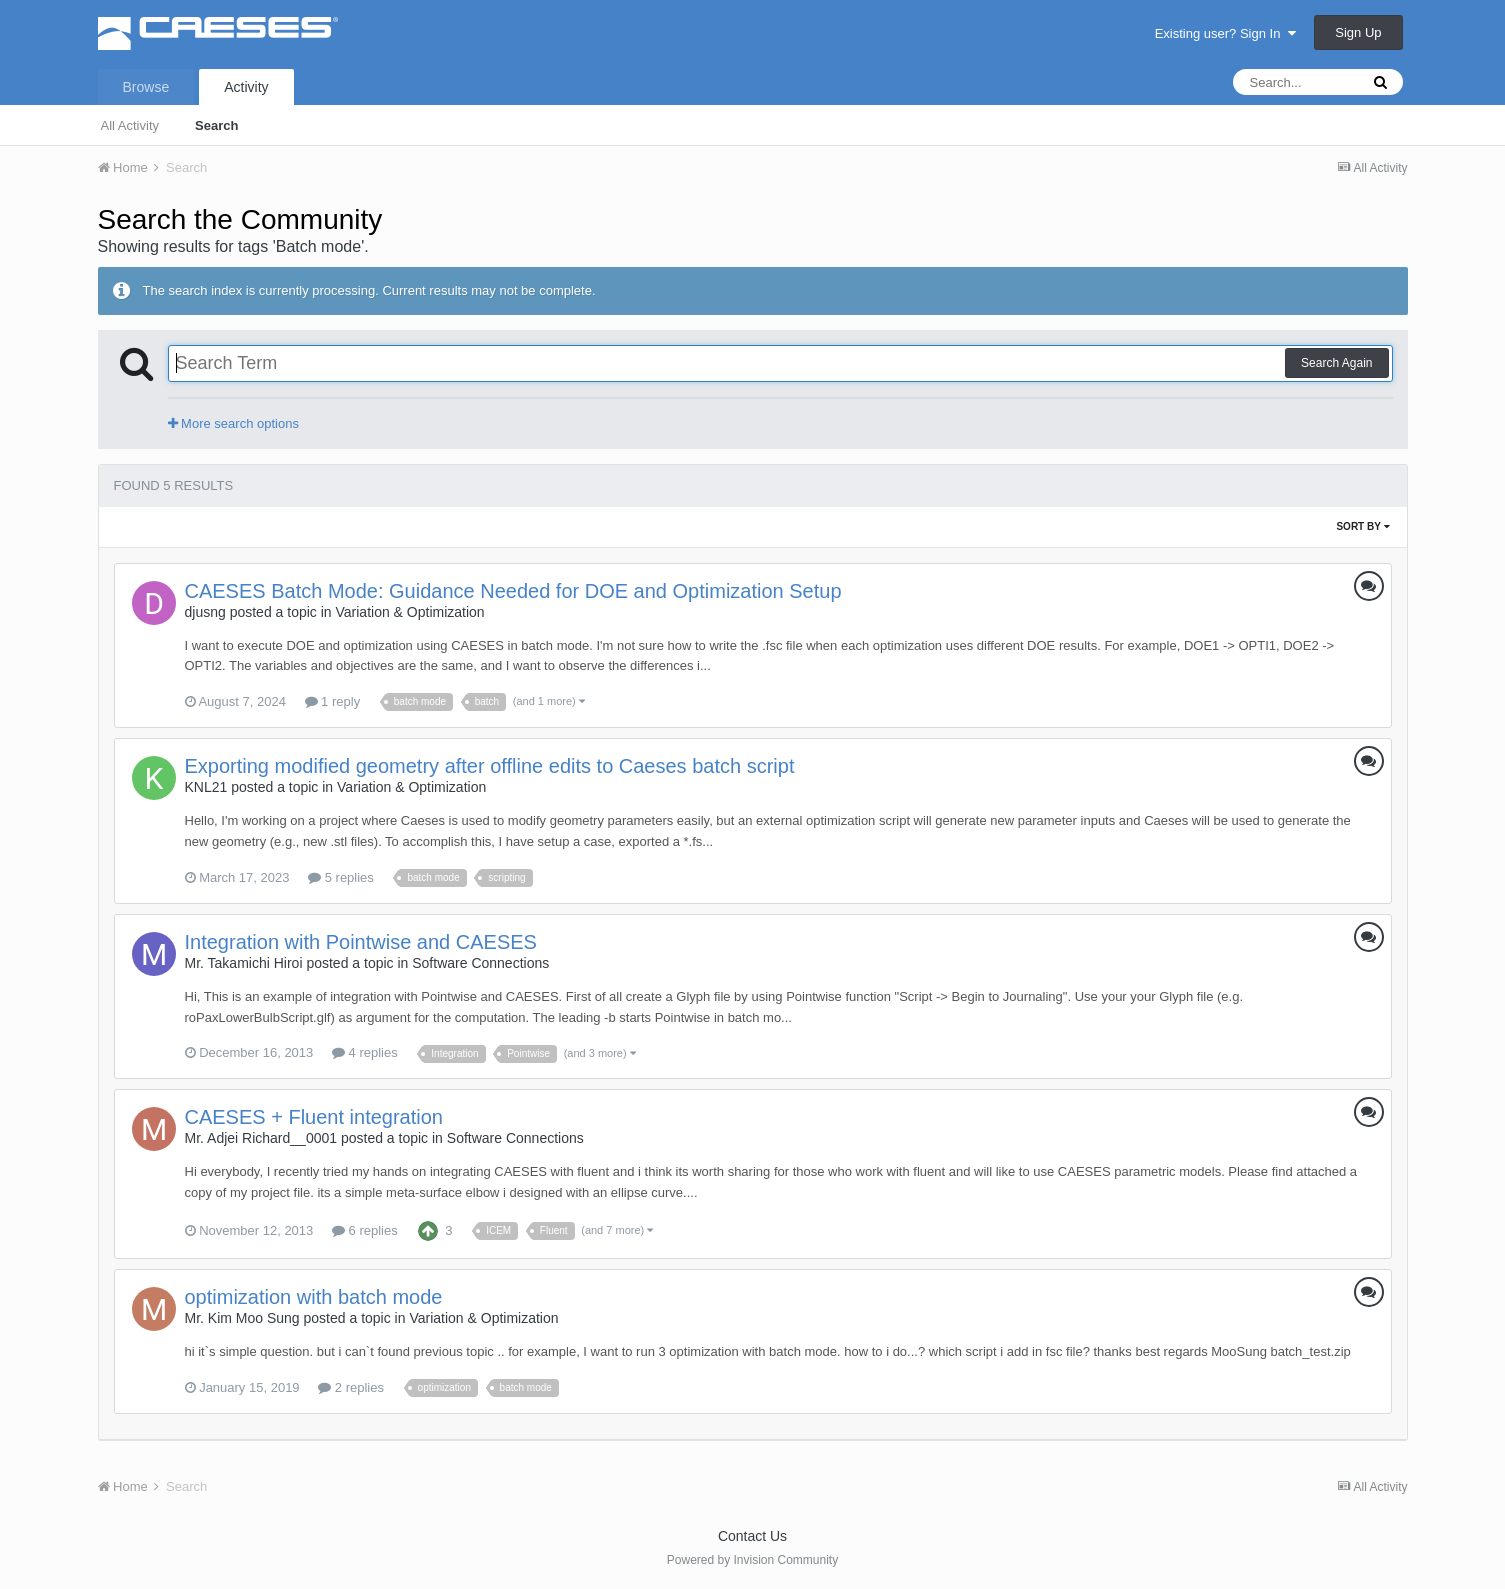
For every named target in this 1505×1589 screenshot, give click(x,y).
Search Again (1336, 363)
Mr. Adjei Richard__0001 (261, 1138)
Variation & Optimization (410, 612)
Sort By (1362, 526)
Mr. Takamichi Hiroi (244, 963)
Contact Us (752, 1536)
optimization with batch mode (314, 1297)
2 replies (351, 1387)
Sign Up (1358, 32)
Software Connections (480, 963)
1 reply (333, 701)
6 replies (365, 1230)
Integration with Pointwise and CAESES (361, 942)
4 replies (365, 1052)
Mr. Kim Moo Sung (242, 1318)
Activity (246, 87)
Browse (146, 87)
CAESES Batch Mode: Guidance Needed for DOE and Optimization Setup (513, 591)
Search (216, 125)
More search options (233, 423)
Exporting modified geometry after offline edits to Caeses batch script (490, 766)
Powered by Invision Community (752, 1560)
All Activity (130, 125)
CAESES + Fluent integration (314, 1117)
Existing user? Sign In (1225, 33)
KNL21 (206, 787)
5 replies (341, 877)
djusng (205, 612)
